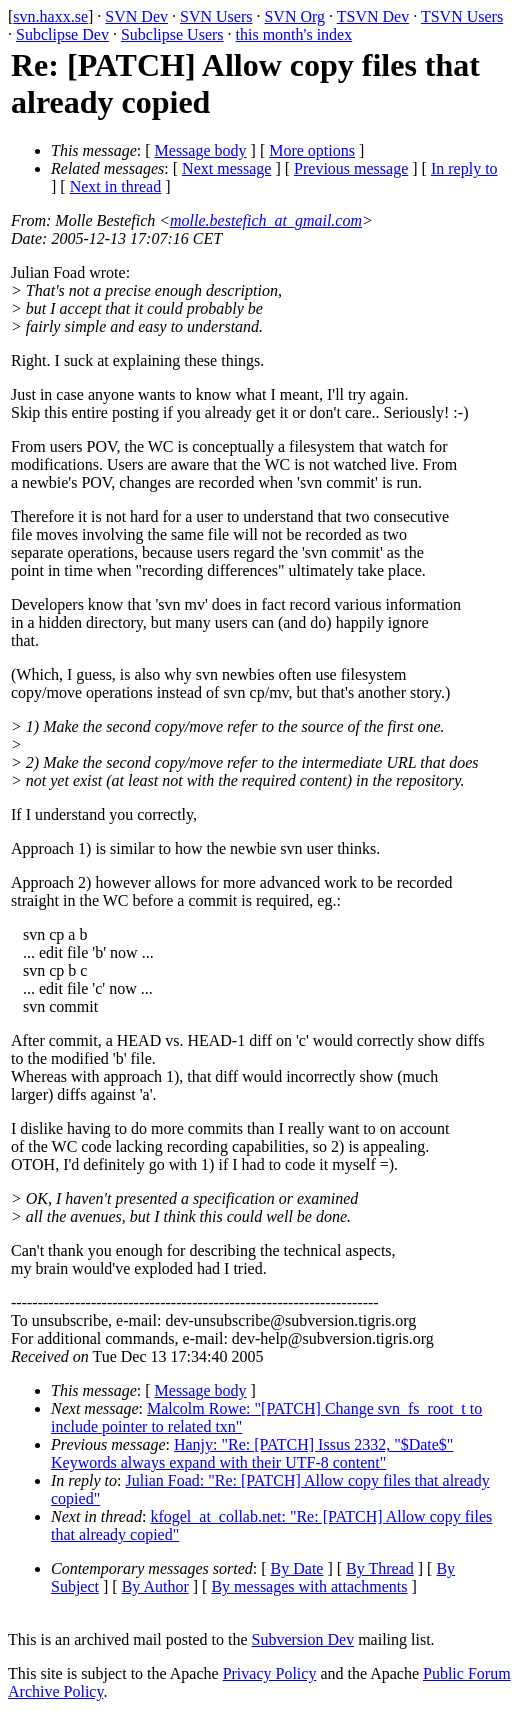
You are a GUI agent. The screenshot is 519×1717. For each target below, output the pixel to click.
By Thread (380, 1568)
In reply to (464, 168)
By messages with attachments (309, 1586)
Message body (201, 150)
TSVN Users (462, 16)
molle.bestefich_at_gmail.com (266, 220)
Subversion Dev (303, 1639)
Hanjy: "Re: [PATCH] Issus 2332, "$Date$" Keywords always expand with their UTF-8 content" (252, 1453)
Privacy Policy (270, 1673)
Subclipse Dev (62, 34)
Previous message (351, 168)
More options (312, 150)
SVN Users (216, 16)
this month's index (294, 34)
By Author (155, 1586)
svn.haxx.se (50, 16)
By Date (297, 1568)
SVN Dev (136, 16)
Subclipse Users (172, 34)
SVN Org (294, 16)
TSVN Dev (373, 16)
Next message (226, 168)
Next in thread (116, 186)
